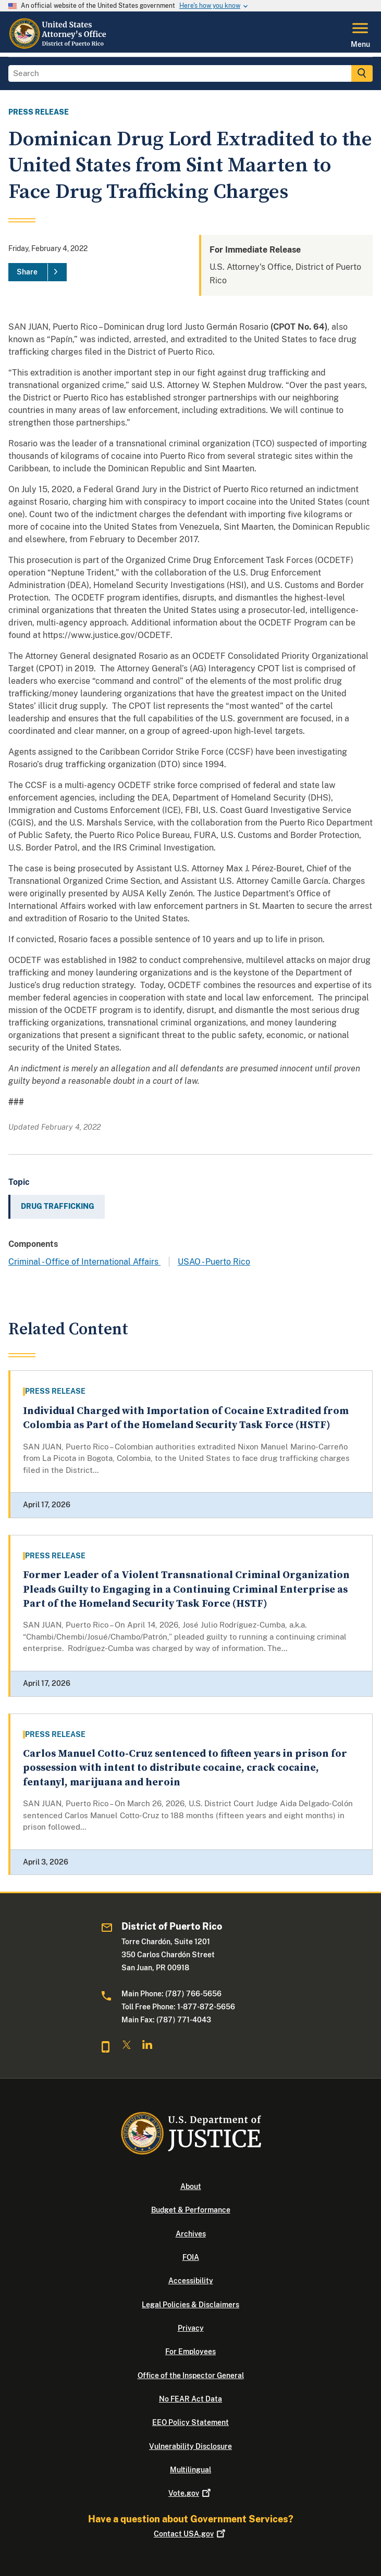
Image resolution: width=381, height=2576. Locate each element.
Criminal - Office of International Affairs (84, 1262)
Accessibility (190, 2281)
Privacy (191, 2328)
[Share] (37, 272)
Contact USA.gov (190, 2534)
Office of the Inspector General (191, 2375)
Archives (191, 2234)
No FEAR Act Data (190, 2399)
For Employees (190, 2351)
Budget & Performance (190, 2210)
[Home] (59, 46)
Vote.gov (190, 2493)
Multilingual (190, 2470)
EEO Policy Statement (190, 2422)
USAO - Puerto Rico (214, 1262)
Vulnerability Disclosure (190, 2446)
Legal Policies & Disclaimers (190, 2304)
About (190, 2186)
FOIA (190, 2257)
